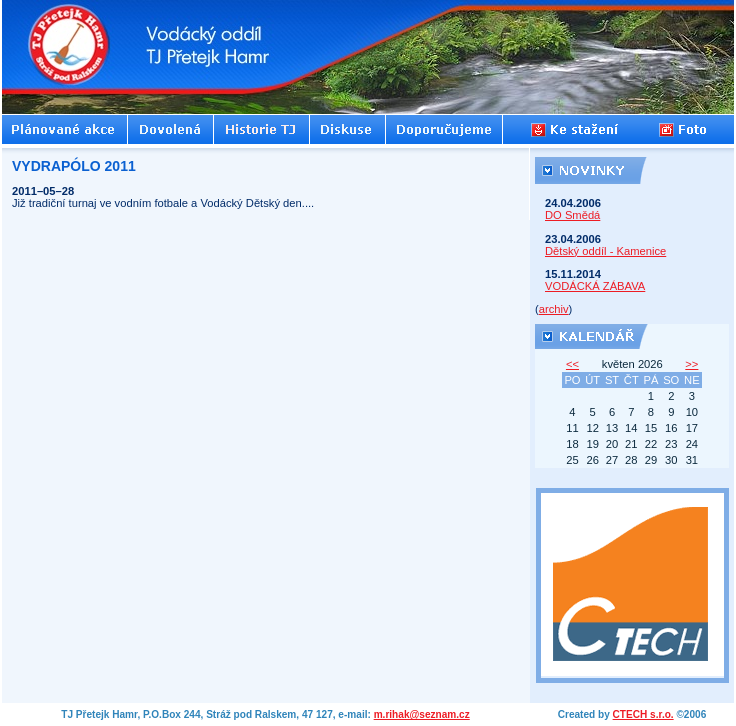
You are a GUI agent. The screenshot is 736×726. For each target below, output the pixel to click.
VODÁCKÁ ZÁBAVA (595, 286)
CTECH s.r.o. (643, 714)
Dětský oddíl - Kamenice (605, 251)
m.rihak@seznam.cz (422, 714)
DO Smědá (572, 215)
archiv (554, 309)
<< (572, 364)
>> (691, 364)
